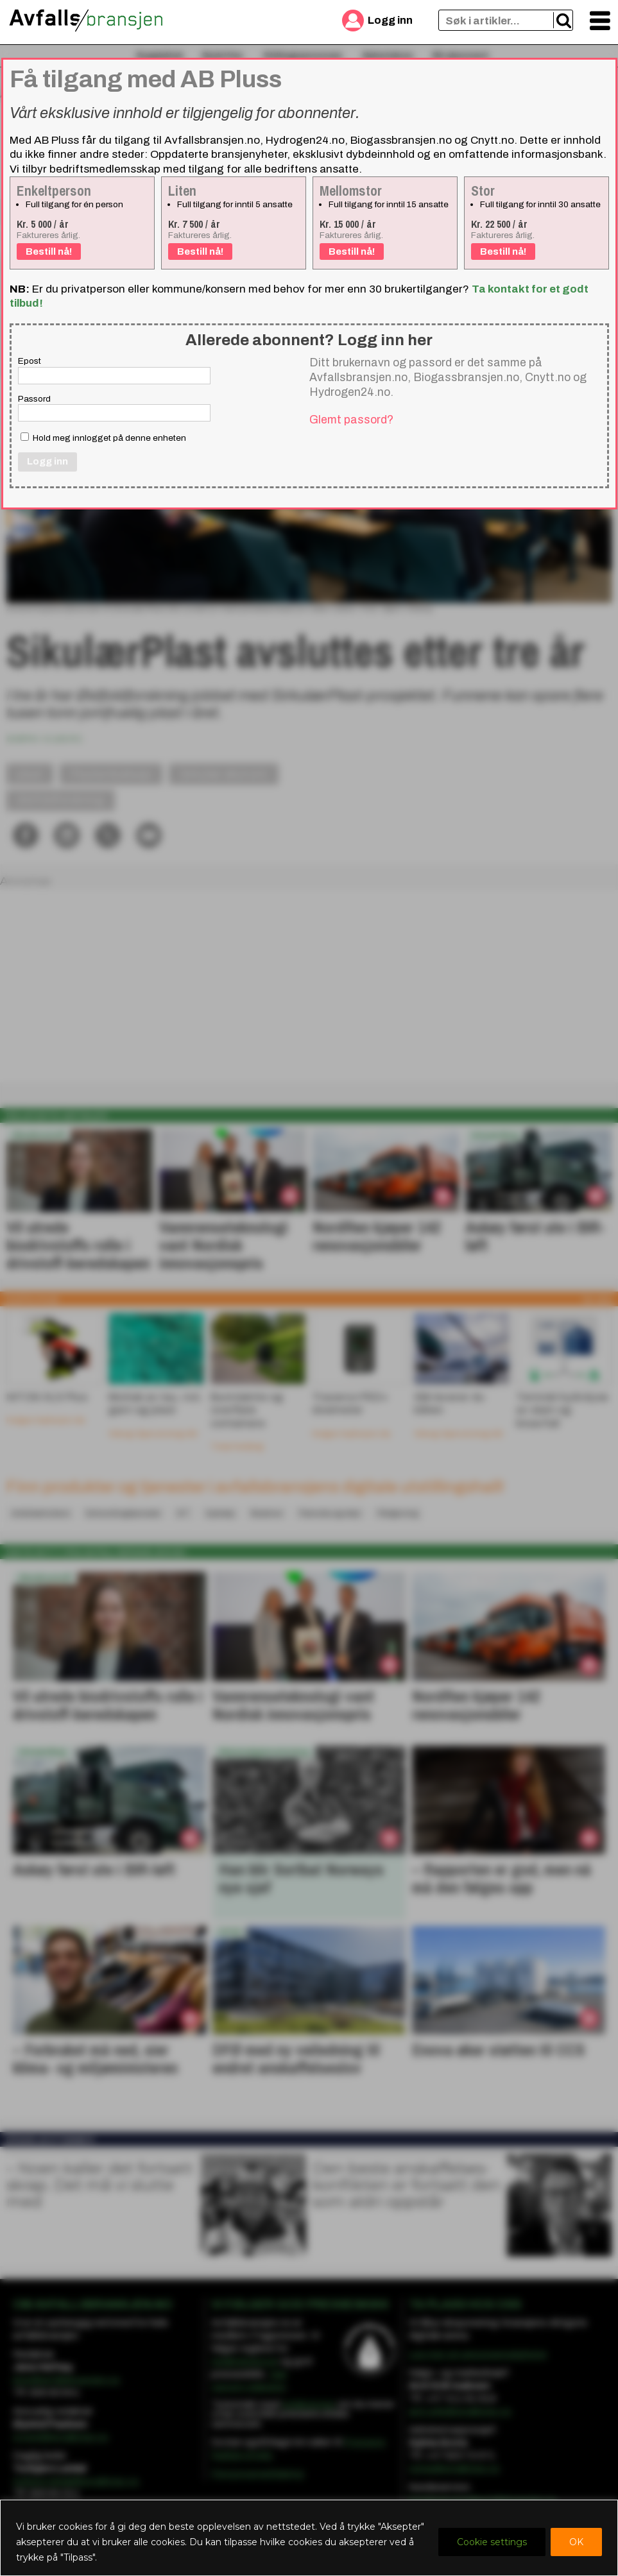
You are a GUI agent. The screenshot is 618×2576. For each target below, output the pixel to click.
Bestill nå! (49, 251)
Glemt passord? (351, 419)
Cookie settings (492, 2542)
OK (576, 2542)
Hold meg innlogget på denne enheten (103, 437)
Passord (34, 399)
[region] (309, 2538)
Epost (29, 361)
